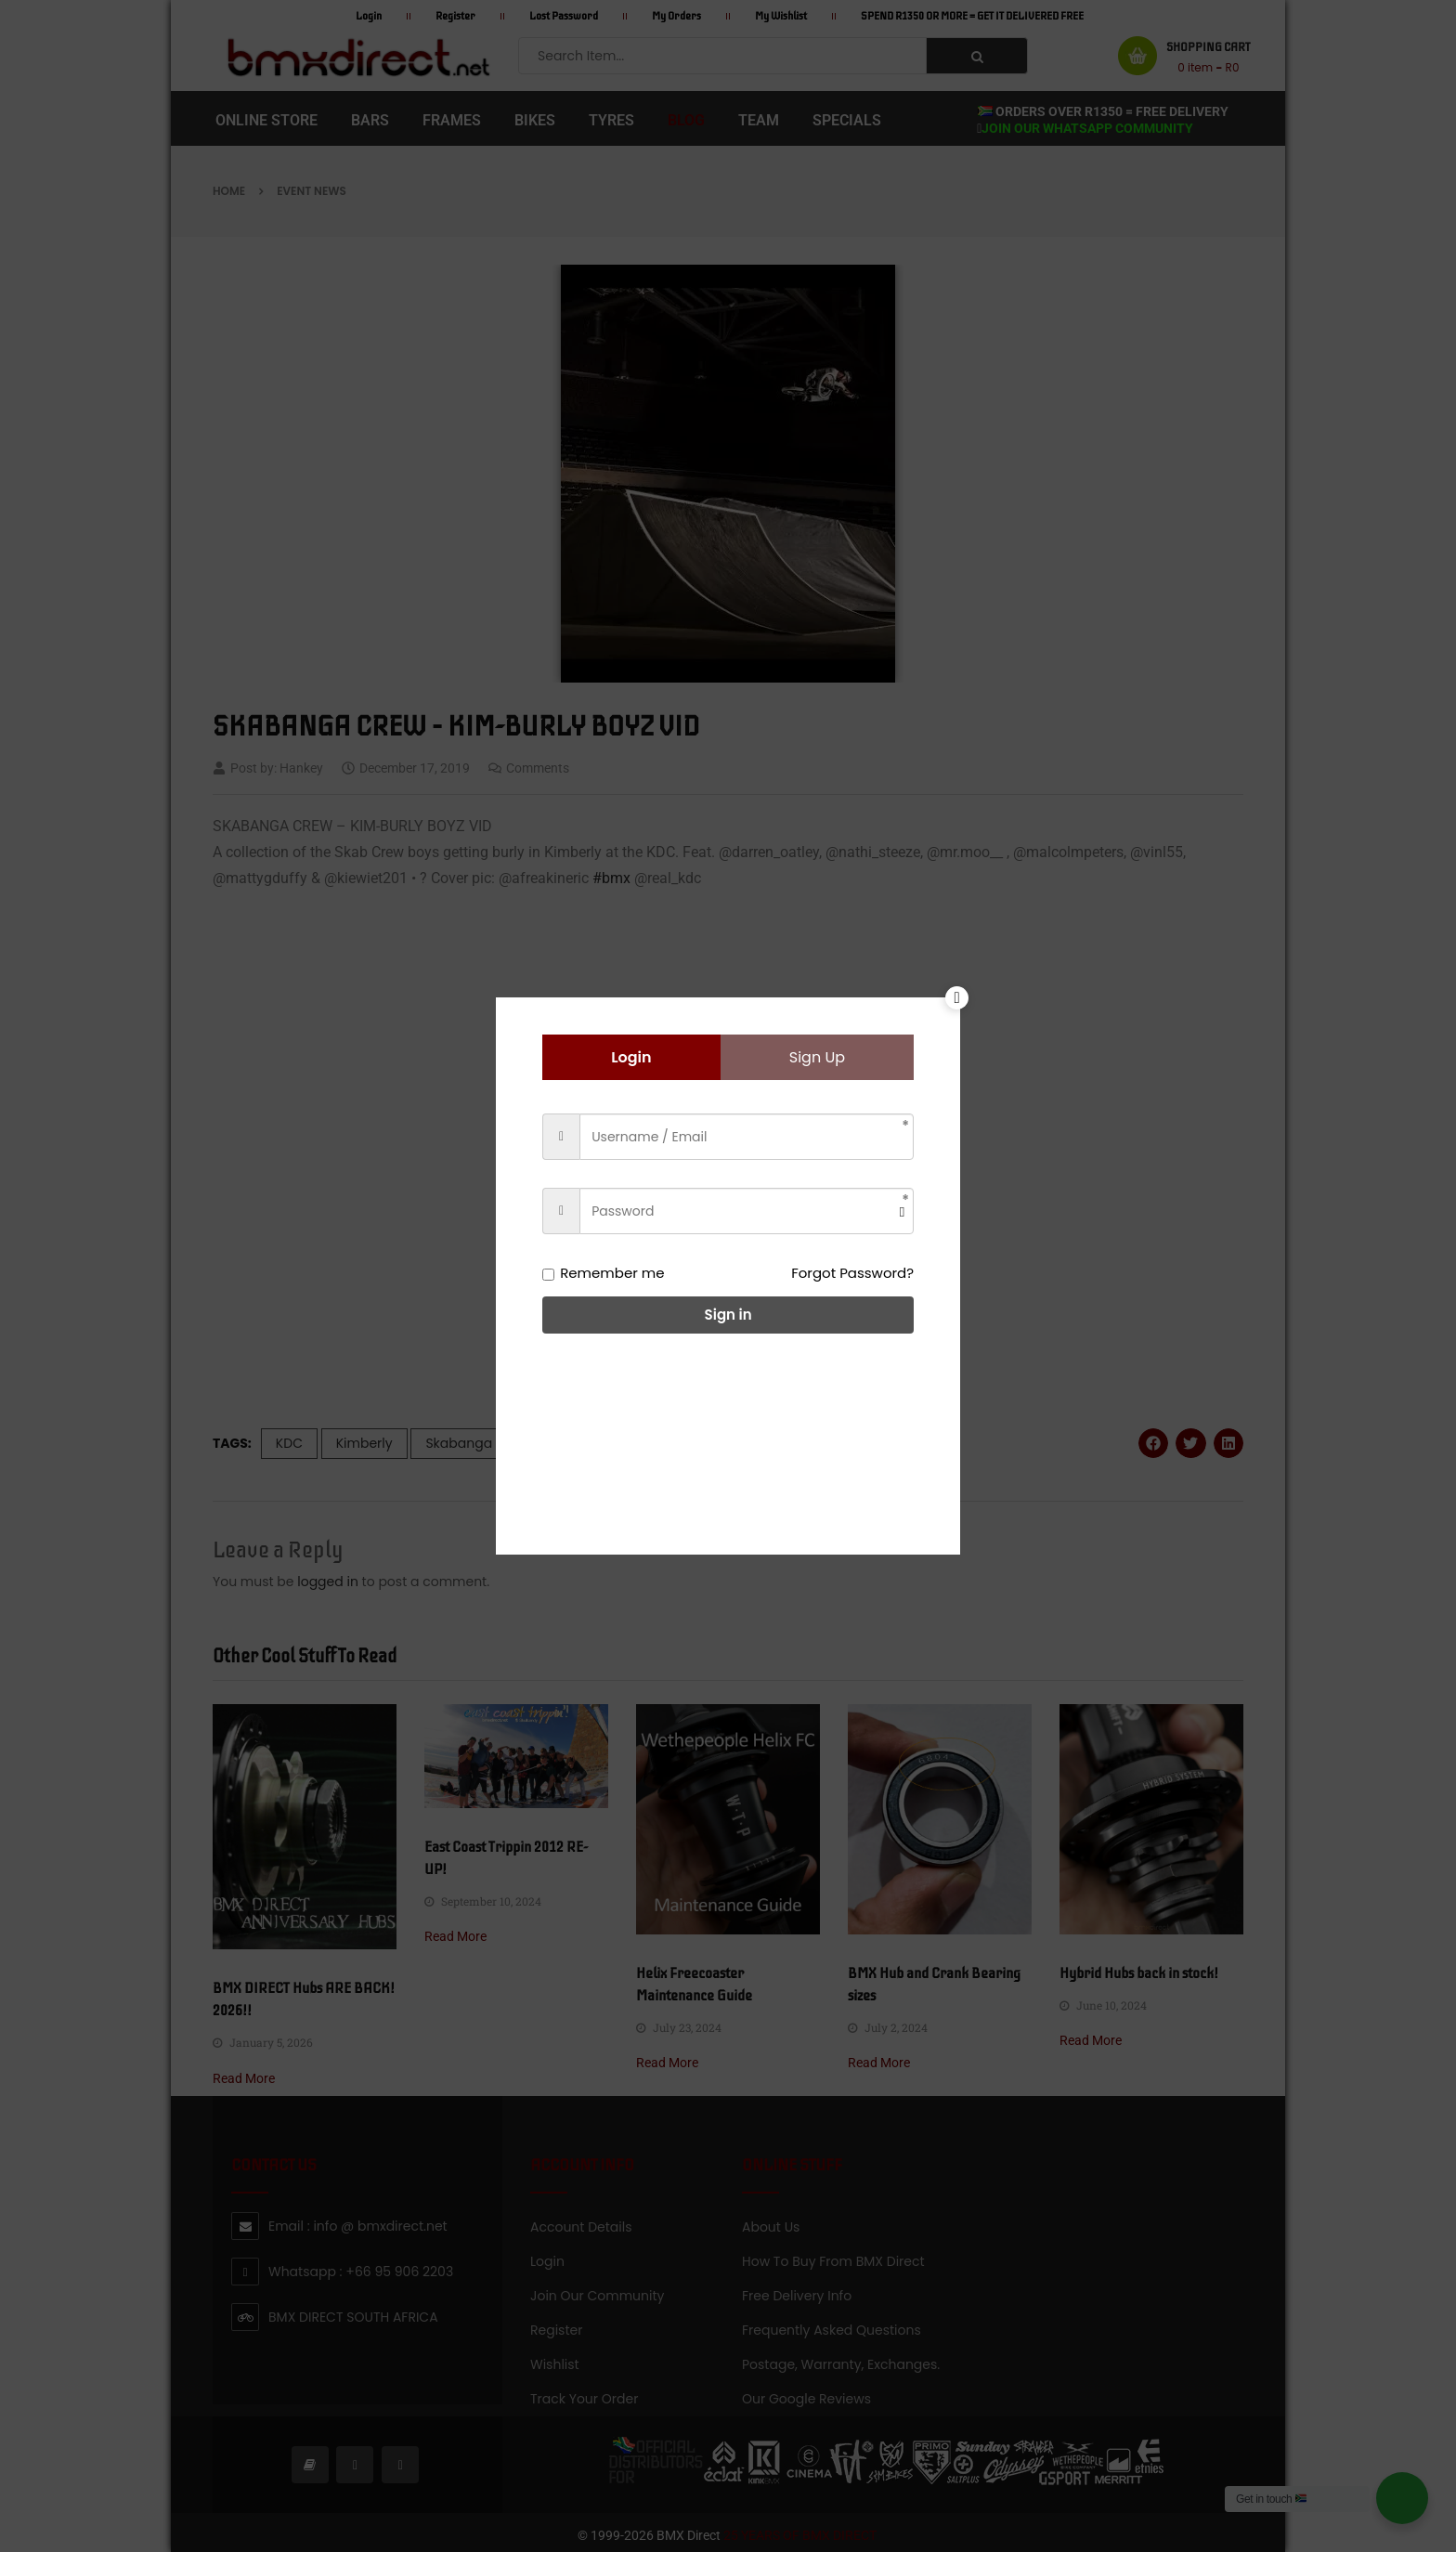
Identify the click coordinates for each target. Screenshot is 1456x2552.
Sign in (728, 1314)
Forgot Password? (852, 1273)
